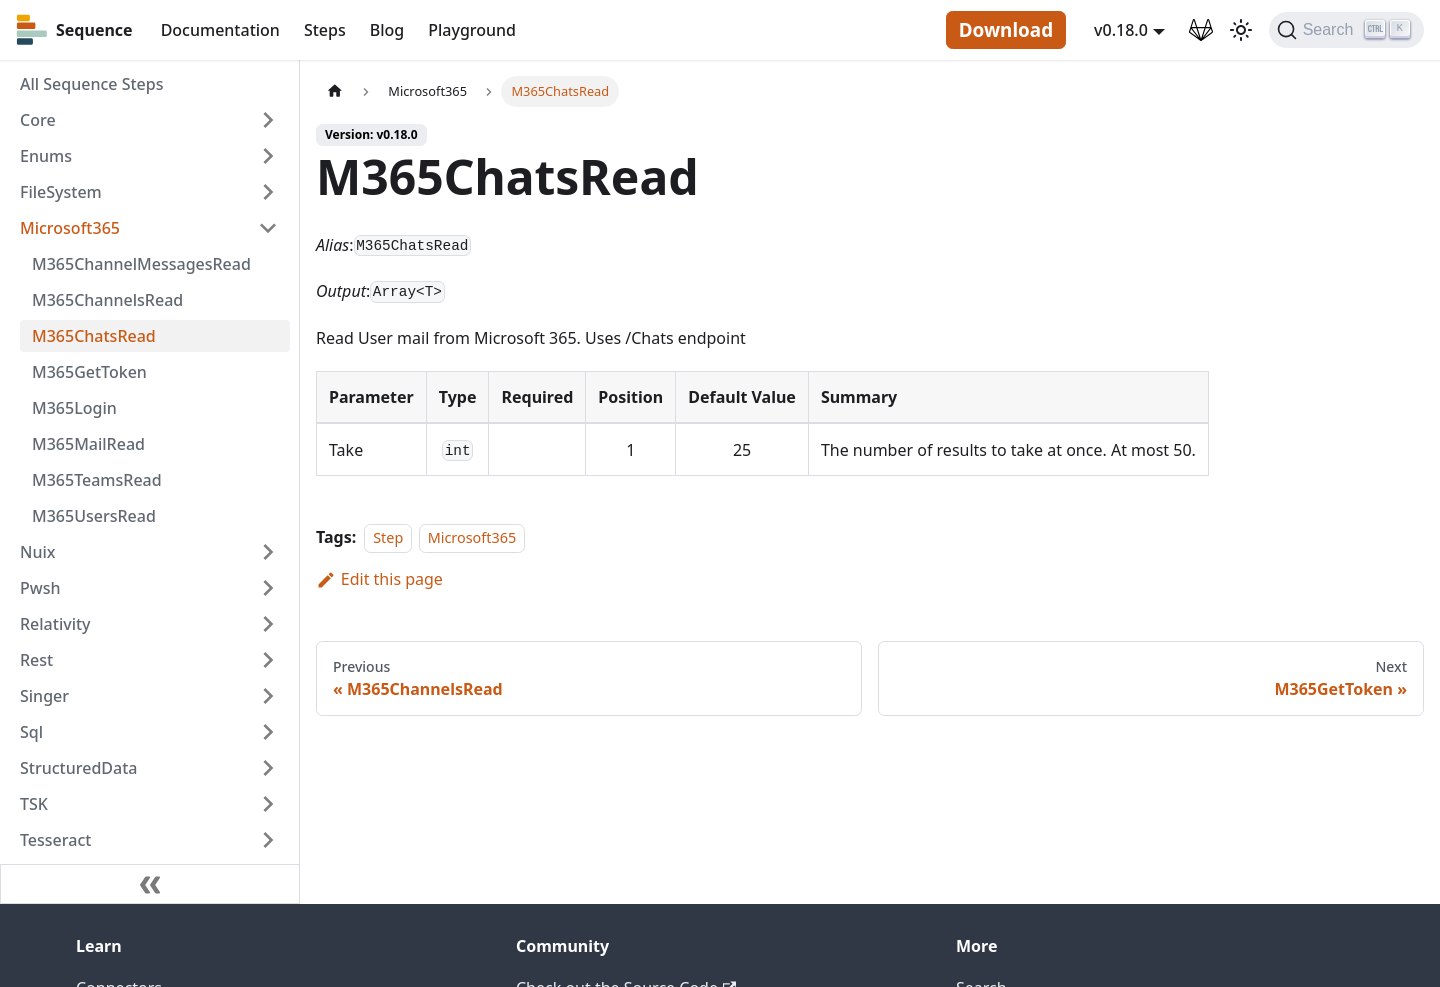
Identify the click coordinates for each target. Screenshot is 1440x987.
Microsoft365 (70, 228)
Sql (31, 732)
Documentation (220, 30)
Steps (325, 30)
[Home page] (335, 91)
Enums (46, 156)
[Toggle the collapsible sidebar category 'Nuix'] (268, 552)
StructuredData (78, 768)
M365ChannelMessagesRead (141, 264)
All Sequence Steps (91, 84)
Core (38, 120)
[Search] (1346, 30)
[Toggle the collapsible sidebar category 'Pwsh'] (268, 588)
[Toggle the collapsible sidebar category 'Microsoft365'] (268, 228)
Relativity (55, 624)
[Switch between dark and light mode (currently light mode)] (1241, 30)
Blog (387, 30)
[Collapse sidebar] (150, 884)
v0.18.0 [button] (1121, 30)
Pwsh (40, 588)
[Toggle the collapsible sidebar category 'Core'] (268, 120)
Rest (36, 660)
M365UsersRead (94, 516)
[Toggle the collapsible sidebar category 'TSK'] (268, 804)
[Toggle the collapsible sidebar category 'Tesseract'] (268, 840)
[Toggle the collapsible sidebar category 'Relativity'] (268, 624)
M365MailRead (88, 444)
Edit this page (379, 579)
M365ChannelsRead (107, 300)
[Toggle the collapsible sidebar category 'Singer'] (268, 696)
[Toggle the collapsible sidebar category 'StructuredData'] (268, 768)
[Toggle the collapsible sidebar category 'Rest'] (268, 660)
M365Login (74, 408)
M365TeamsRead (97, 480)
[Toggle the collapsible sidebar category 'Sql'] (268, 732)
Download (1006, 30)
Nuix (37, 552)
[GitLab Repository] (1201, 30)
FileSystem (61, 192)
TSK (34, 804)
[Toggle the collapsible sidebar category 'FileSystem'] (268, 192)
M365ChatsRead (94, 336)
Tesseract (55, 840)
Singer (44, 696)
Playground (472, 30)
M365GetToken (89, 372)
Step (388, 537)
